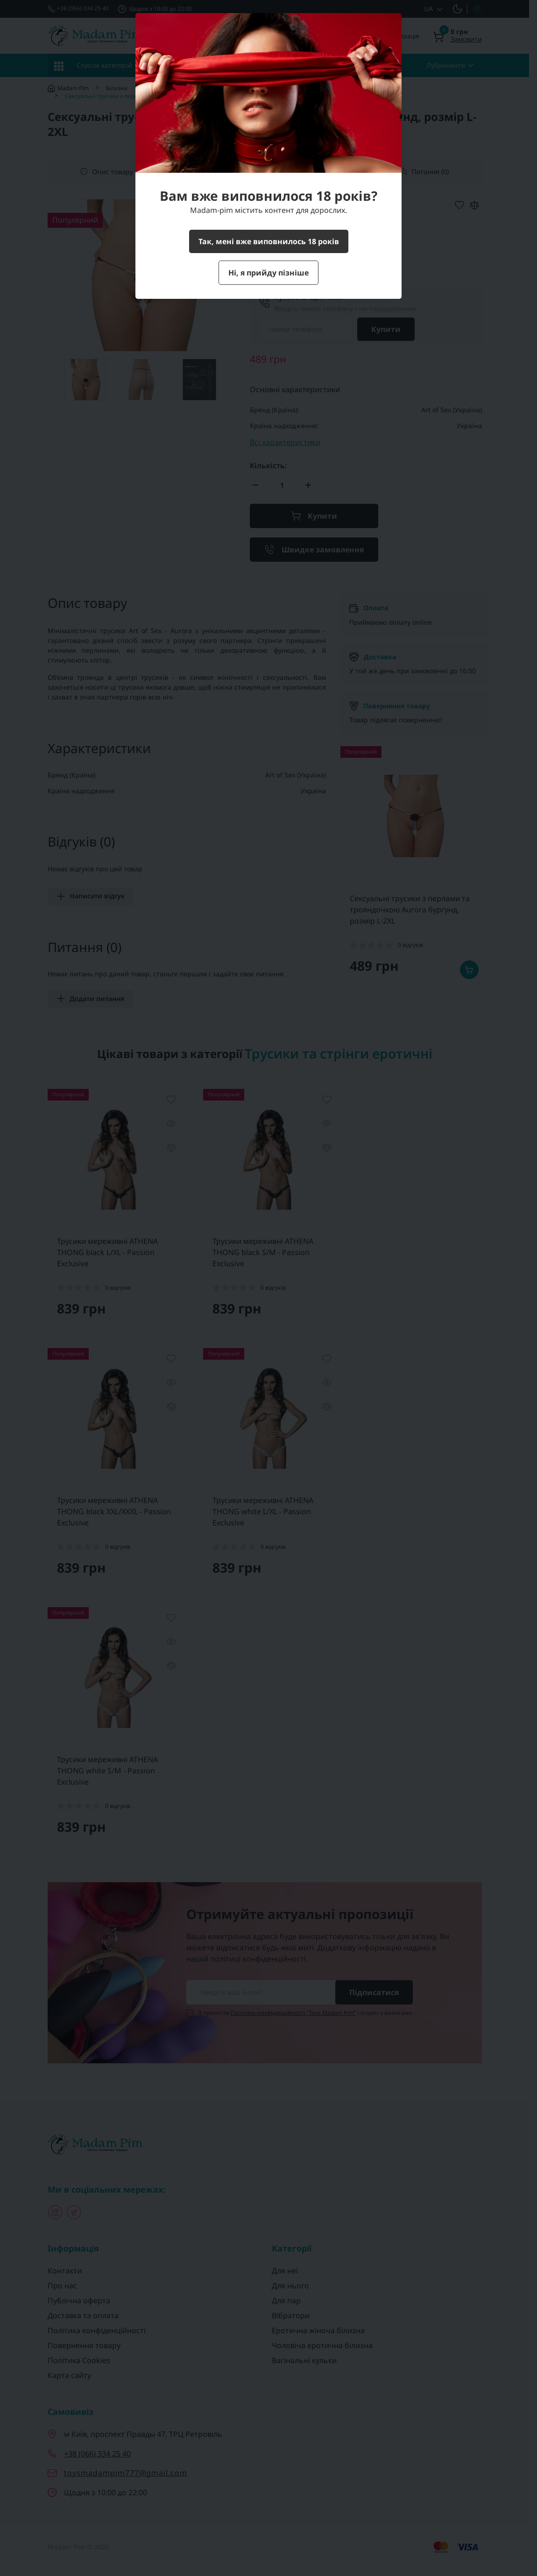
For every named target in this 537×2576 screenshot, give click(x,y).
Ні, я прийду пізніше (268, 273)
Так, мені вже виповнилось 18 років (268, 241)
